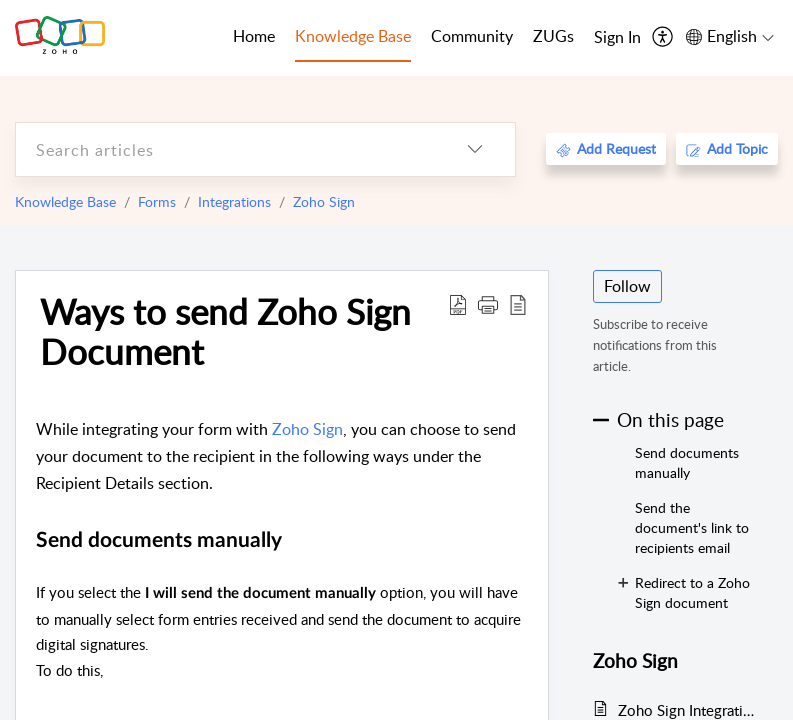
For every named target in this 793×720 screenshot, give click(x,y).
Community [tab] (472, 36)
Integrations (234, 201)
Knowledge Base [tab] (353, 36)
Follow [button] (627, 286)
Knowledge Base (65, 201)
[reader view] (518, 304)
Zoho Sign (324, 201)
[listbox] (475, 149)
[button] (488, 304)
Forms (157, 201)
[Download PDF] (458, 304)
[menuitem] (617, 38)
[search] (225, 149)
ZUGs (553, 36)
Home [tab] (254, 36)
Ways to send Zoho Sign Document (225, 331)
